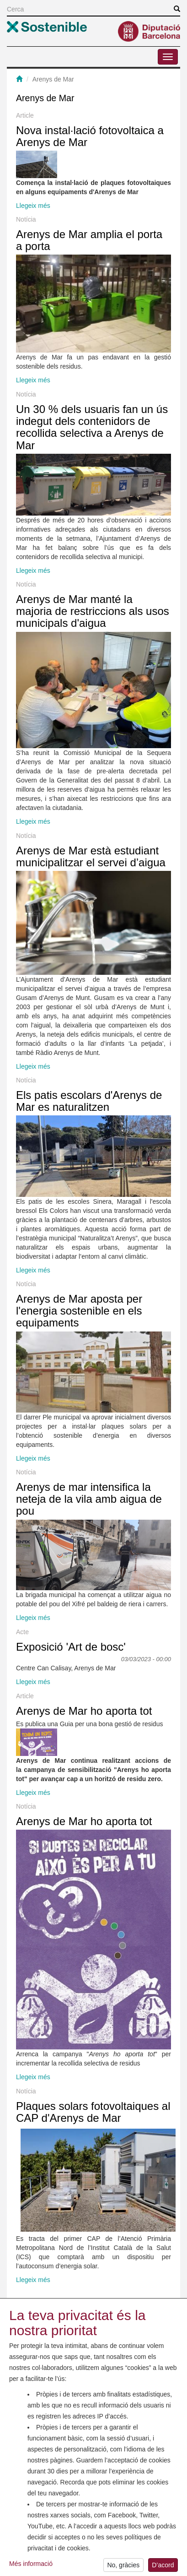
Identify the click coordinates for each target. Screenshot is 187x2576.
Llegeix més (33, 205)
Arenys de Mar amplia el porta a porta (89, 240)
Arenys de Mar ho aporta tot (84, 1711)
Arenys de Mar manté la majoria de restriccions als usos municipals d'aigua (92, 611)
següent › (101, 2306)
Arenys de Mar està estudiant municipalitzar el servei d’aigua (91, 856)
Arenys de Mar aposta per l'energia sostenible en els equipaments (79, 1311)
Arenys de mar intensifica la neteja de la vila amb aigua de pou (89, 1499)
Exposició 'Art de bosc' (71, 1647)
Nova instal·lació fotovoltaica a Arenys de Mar (90, 136)
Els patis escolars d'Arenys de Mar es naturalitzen (89, 1101)
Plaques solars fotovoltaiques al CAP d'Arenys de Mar (93, 2112)
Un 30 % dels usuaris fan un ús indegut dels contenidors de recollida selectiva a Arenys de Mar (92, 427)
